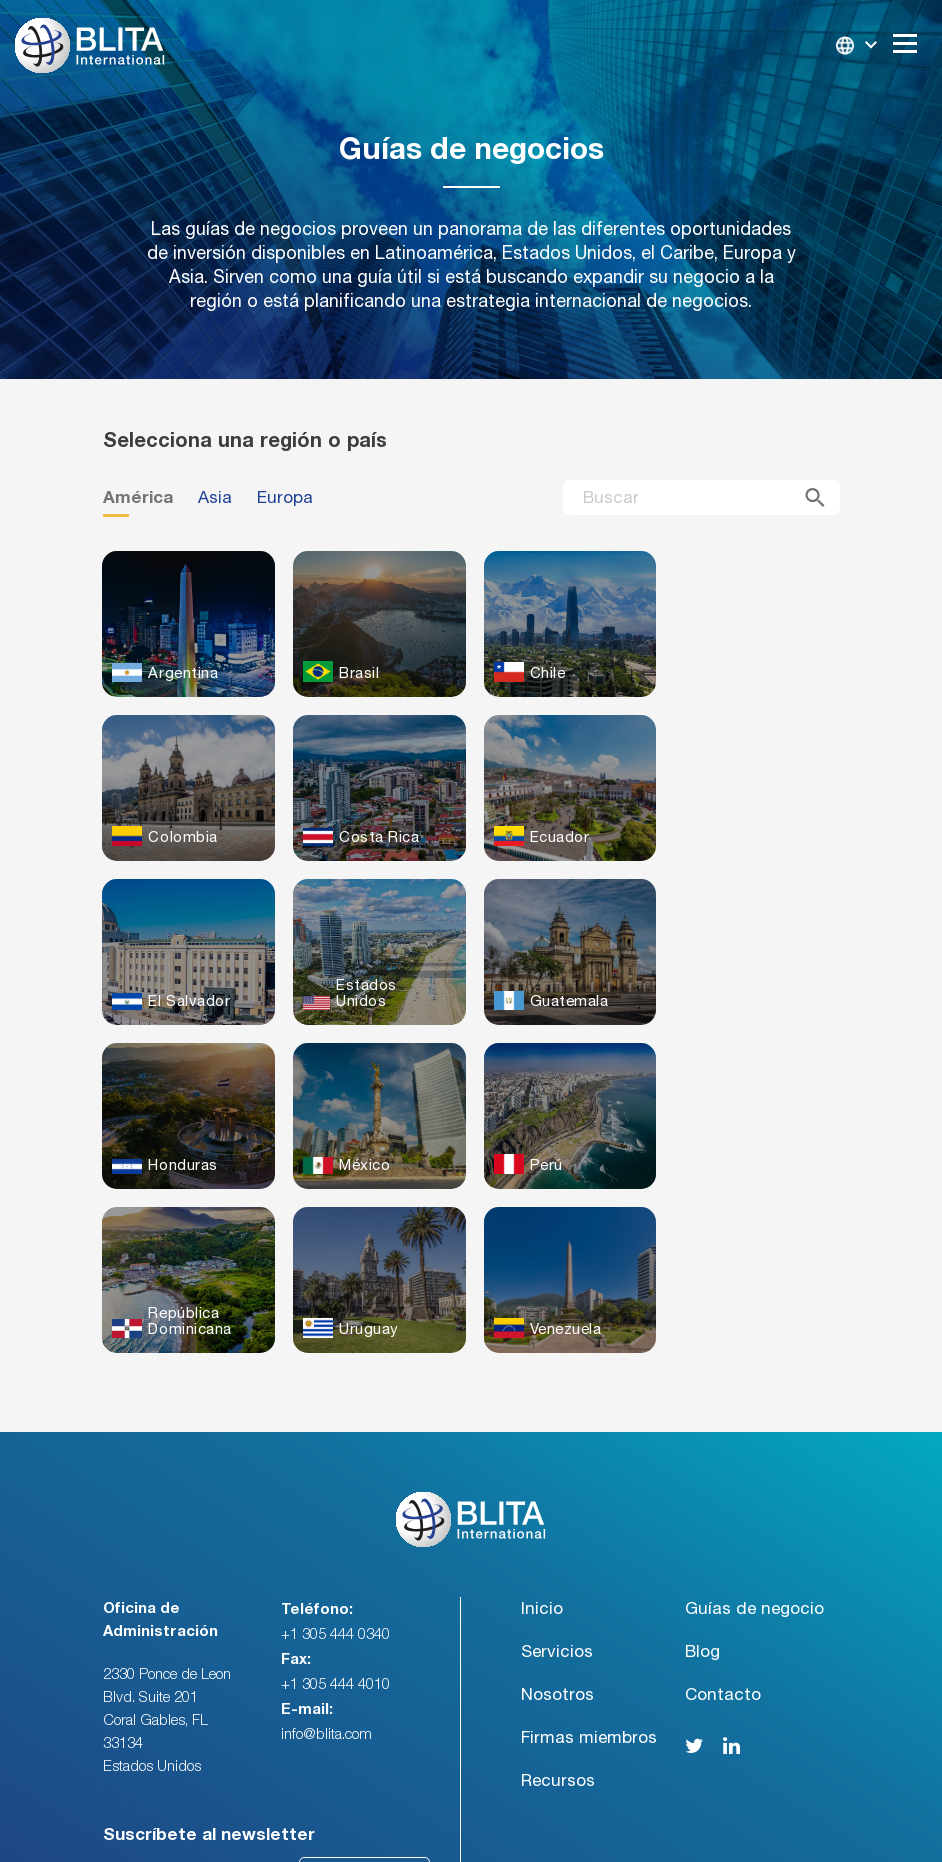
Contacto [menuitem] (723, 1530)
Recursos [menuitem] (558, 1616)
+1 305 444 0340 (335, 1470)
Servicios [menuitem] (557, 1487)
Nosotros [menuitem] (557, 1530)
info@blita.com (326, 1570)
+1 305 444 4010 (335, 1520)
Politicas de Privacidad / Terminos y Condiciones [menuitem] (709, 1826)
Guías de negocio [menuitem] (754, 1444)
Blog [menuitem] (702, 1487)
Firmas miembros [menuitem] (589, 1573)
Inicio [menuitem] (542, 1444)
